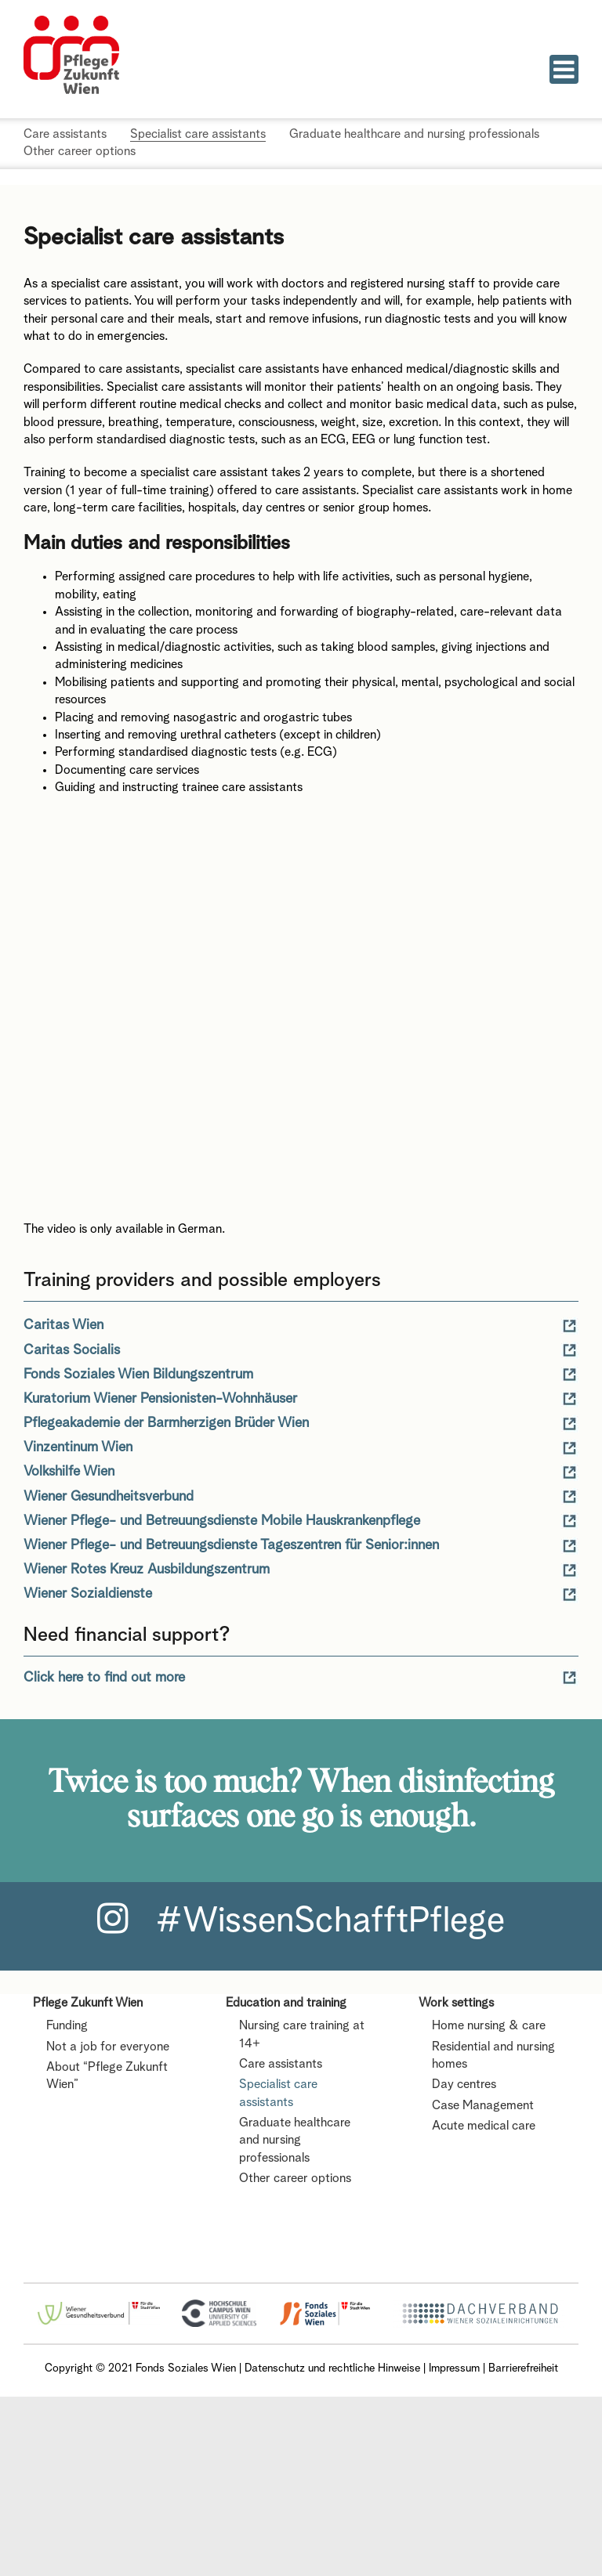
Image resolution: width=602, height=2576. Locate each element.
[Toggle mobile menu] (563, 69)
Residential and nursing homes (493, 2056)
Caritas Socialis (72, 1350)
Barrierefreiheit (523, 2368)
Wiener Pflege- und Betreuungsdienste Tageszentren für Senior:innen (231, 1545)
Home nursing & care (489, 2026)
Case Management (483, 2106)
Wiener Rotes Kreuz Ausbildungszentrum (147, 1570)
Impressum (454, 2368)
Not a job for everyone (107, 2047)
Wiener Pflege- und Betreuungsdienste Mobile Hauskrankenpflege (222, 1521)
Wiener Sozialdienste (88, 1594)
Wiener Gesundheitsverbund (109, 1497)
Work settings (456, 2003)
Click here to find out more (104, 1678)
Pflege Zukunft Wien (88, 2003)
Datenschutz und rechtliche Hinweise (332, 2368)
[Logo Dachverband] (478, 2305)
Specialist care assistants (278, 2093)
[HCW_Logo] (219, 2305)
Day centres (464, 2085)
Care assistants (280, 2064)
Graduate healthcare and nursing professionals (294, 2141)
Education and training (286, 2003)
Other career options (295, 2179)
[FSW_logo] (325, 2305)
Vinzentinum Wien (78, 1447)
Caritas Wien (63, 1325)
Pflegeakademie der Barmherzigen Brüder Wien (166, 1423)
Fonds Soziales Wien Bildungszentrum (138, 1374)
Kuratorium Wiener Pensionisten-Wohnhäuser (160, 1399)
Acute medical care (483, 2126)
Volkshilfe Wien (69, 1472)
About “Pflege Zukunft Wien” (107, 2076)
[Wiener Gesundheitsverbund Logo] (99, 2307)
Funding (67, 2026)
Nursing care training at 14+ (301, 2035)
